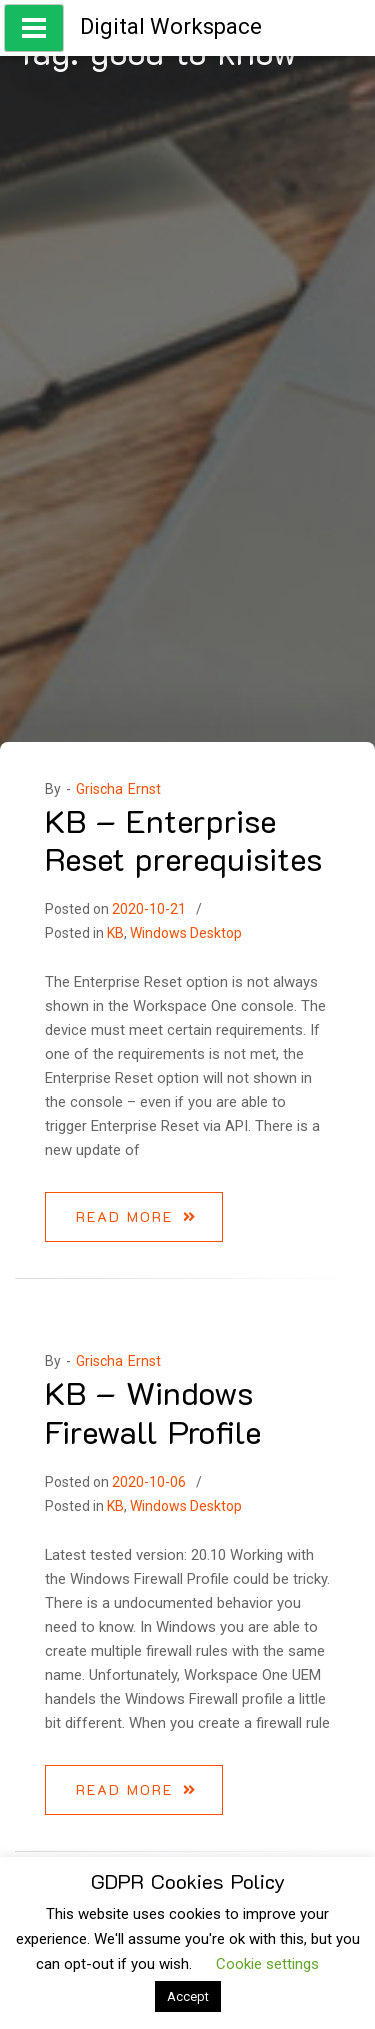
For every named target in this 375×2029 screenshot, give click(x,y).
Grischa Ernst (118, 789)
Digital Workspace (171, 26)
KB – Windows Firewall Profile (153, 1411)
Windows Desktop (186, 933)
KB (115, 933)
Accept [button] (188, 1996)
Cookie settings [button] (267, 1964)
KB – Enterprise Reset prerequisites (183, 839)
